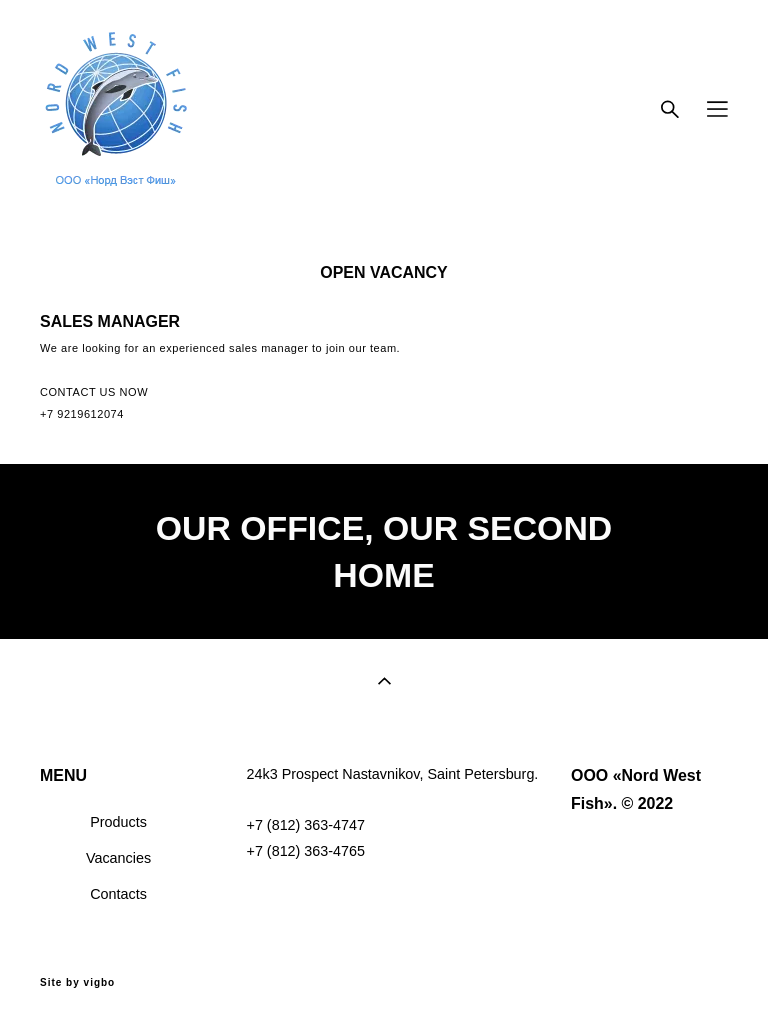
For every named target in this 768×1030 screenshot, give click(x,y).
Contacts (118, 894)
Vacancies (118, 858)
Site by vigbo (77, 983)
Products (118, 822)
